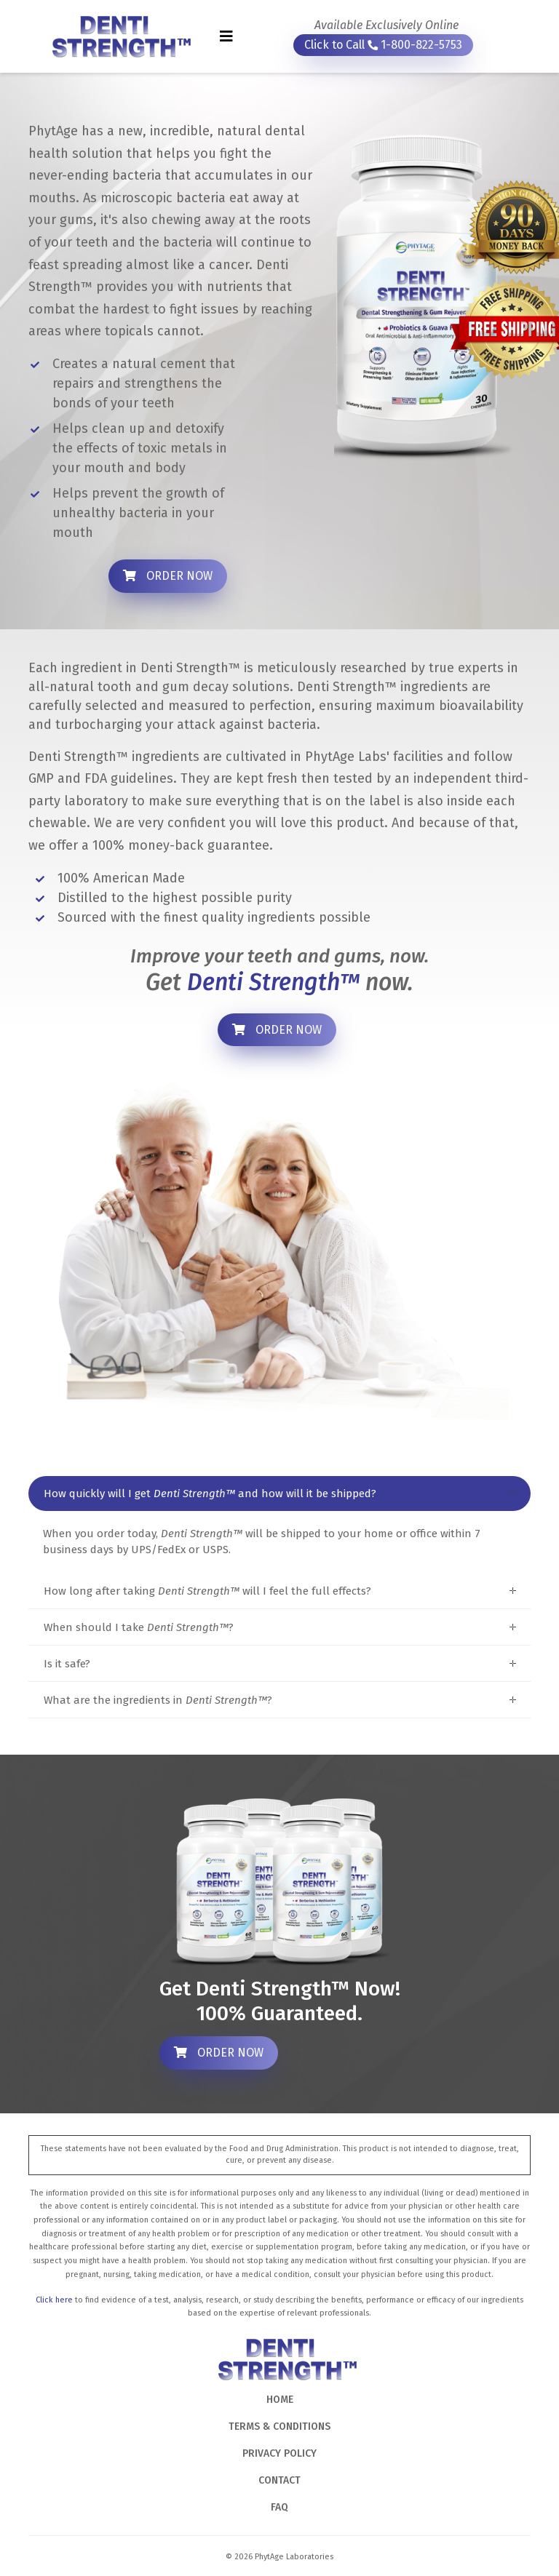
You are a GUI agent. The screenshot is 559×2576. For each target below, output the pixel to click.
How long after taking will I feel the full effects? (207, 1591)
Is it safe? (67, 1663)
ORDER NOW (168, 576)
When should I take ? (139, 1627)
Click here (54, 2300)
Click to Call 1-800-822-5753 (383, 45)
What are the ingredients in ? (158, 1700)
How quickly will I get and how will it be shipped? (210, 1493)
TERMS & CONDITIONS (279, 2426)
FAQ (279, 2507)
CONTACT (279, 2480)
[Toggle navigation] (226, 36)
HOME (279, 2399)
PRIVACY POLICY (279, 2453)
